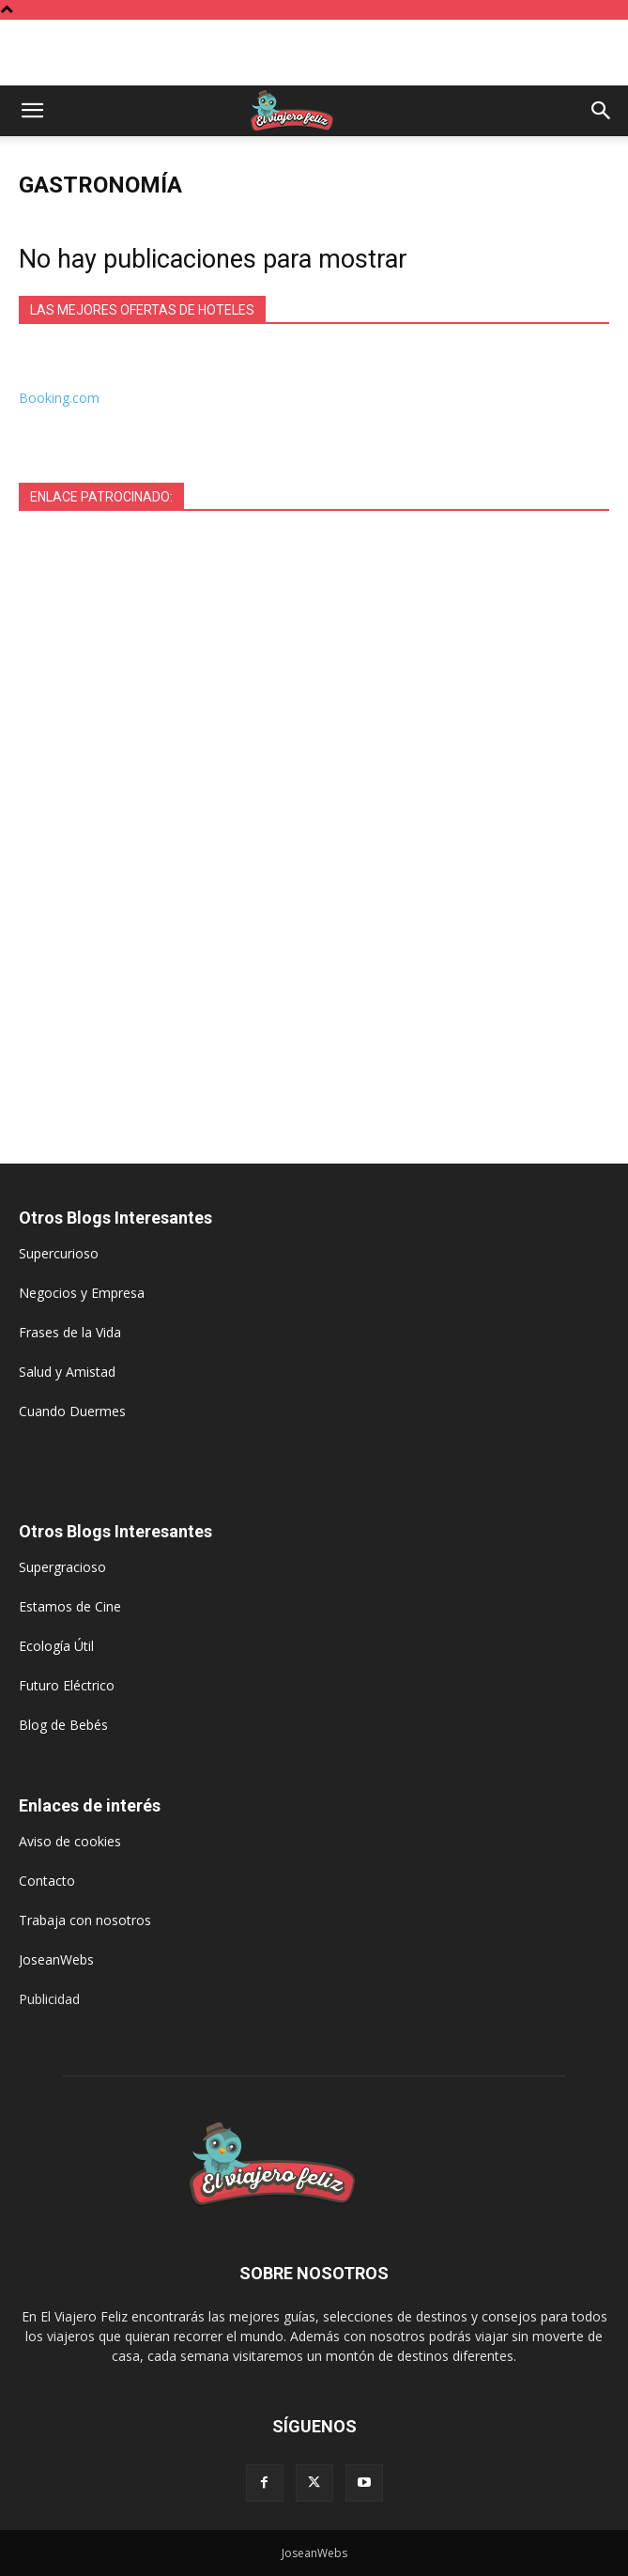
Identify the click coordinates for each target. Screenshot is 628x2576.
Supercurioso (59, 1253)
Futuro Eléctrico (67, 1685)
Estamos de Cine (70, 1606)
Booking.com (59, 398)
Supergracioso (62, 1567)
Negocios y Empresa (82, 1293)
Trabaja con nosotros (85, 1920)
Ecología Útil (56, 1646)
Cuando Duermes (72, 1411)
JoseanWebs (56, 1959)
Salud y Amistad (67, 1372)
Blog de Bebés (63, 1725)
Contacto (47, 1881)
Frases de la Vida (70, 1332)
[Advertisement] (314, 52)
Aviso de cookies (70, 1841)
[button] (32, 110)
